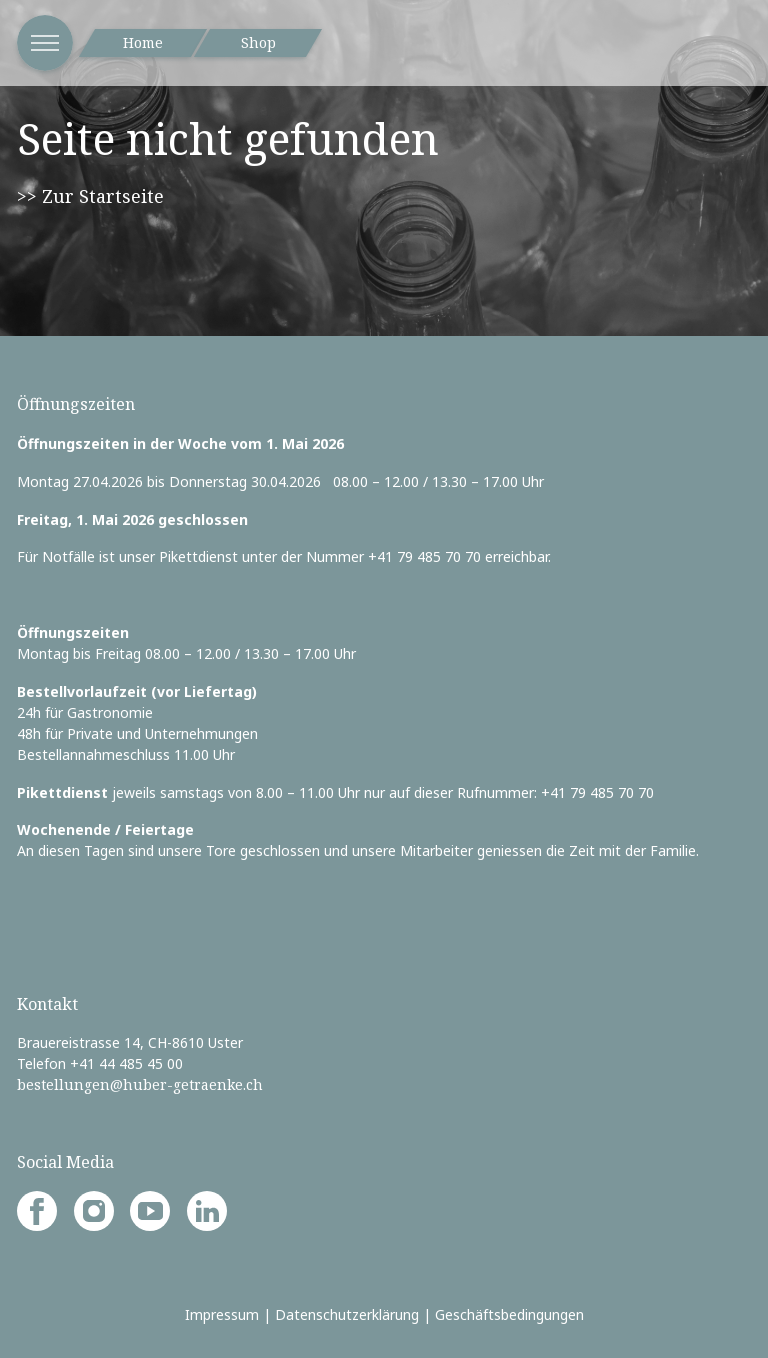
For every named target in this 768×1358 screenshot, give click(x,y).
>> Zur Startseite (90, 196)
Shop (258, 42)
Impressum (222, 1314)
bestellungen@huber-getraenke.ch (140, 1084)
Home (143, 42)
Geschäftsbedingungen (509, 1314)
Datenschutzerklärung (347, 1314)
